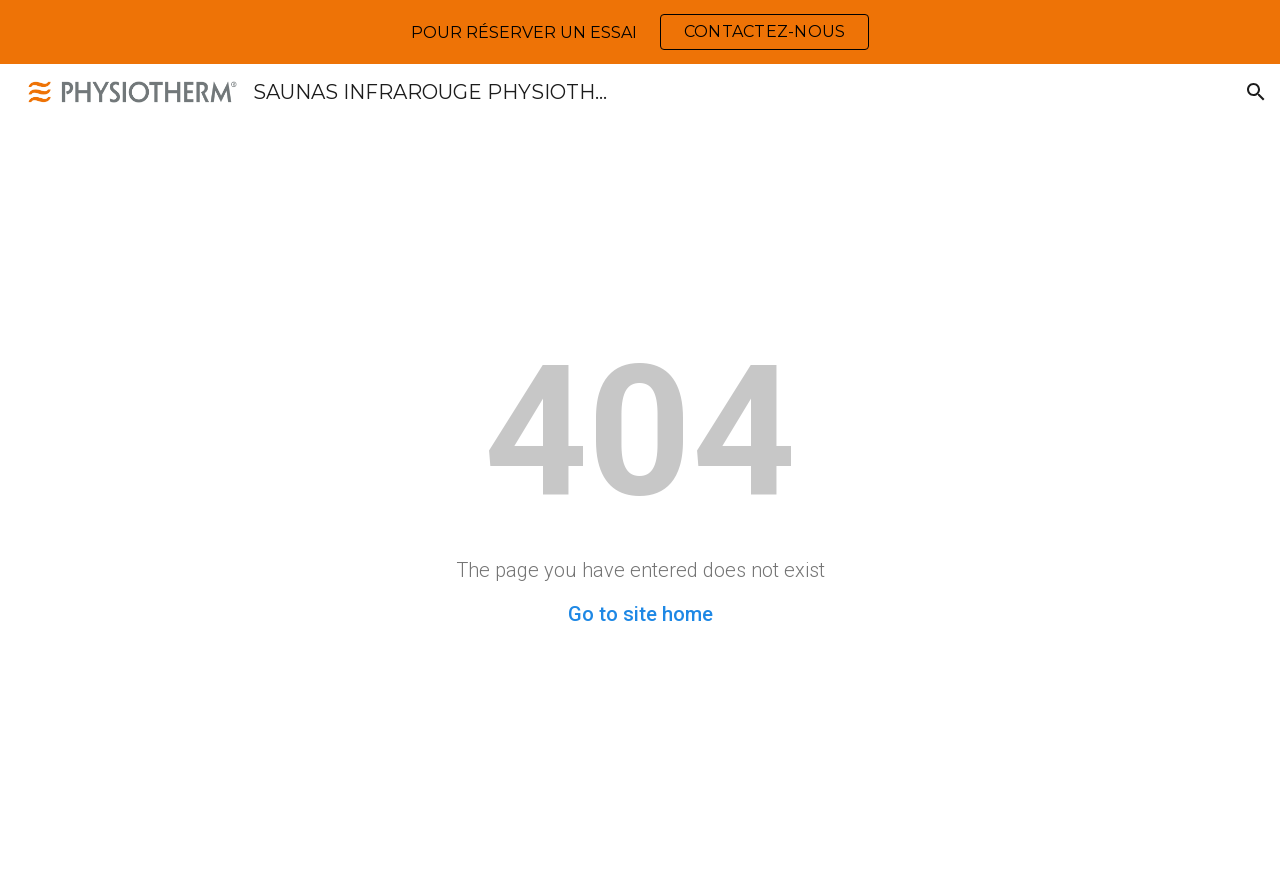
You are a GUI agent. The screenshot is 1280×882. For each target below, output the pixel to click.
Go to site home (640, 614)
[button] (1256, 92)
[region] (640, 32)
